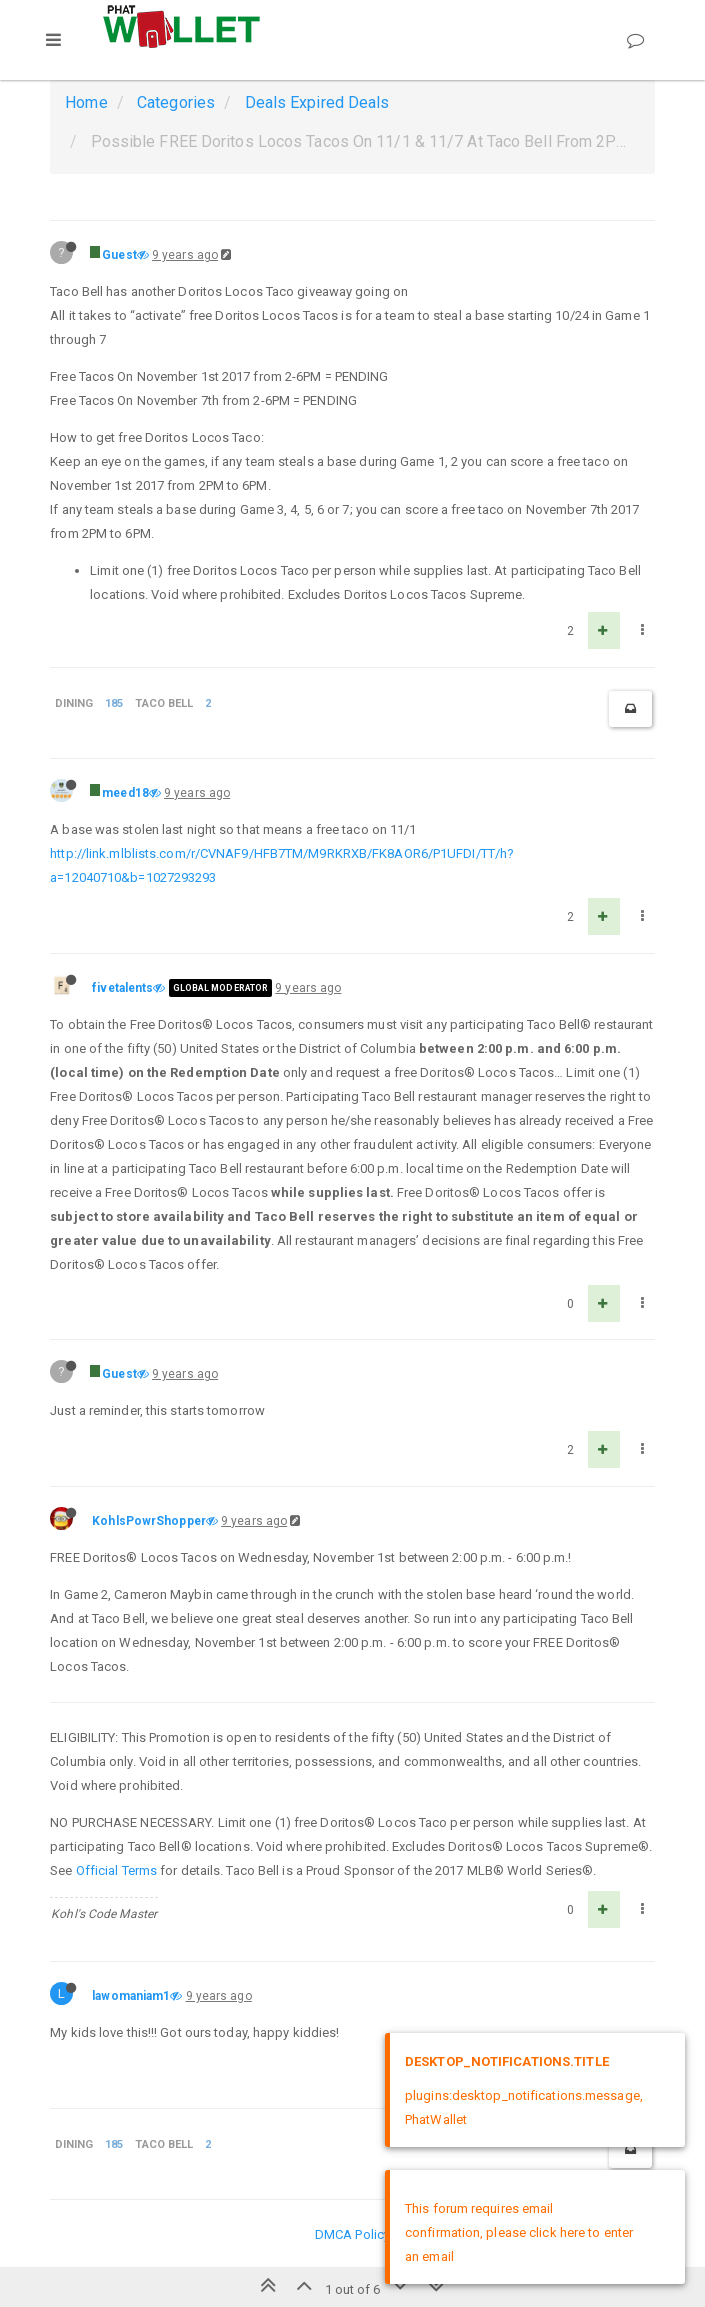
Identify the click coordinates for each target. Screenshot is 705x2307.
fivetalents (122, 988)
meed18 (125, 793)
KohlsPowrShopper (149, 1521)
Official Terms (116, 1870)
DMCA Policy (352, 2234)
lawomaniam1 (131, 1996)
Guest (119, 255)
